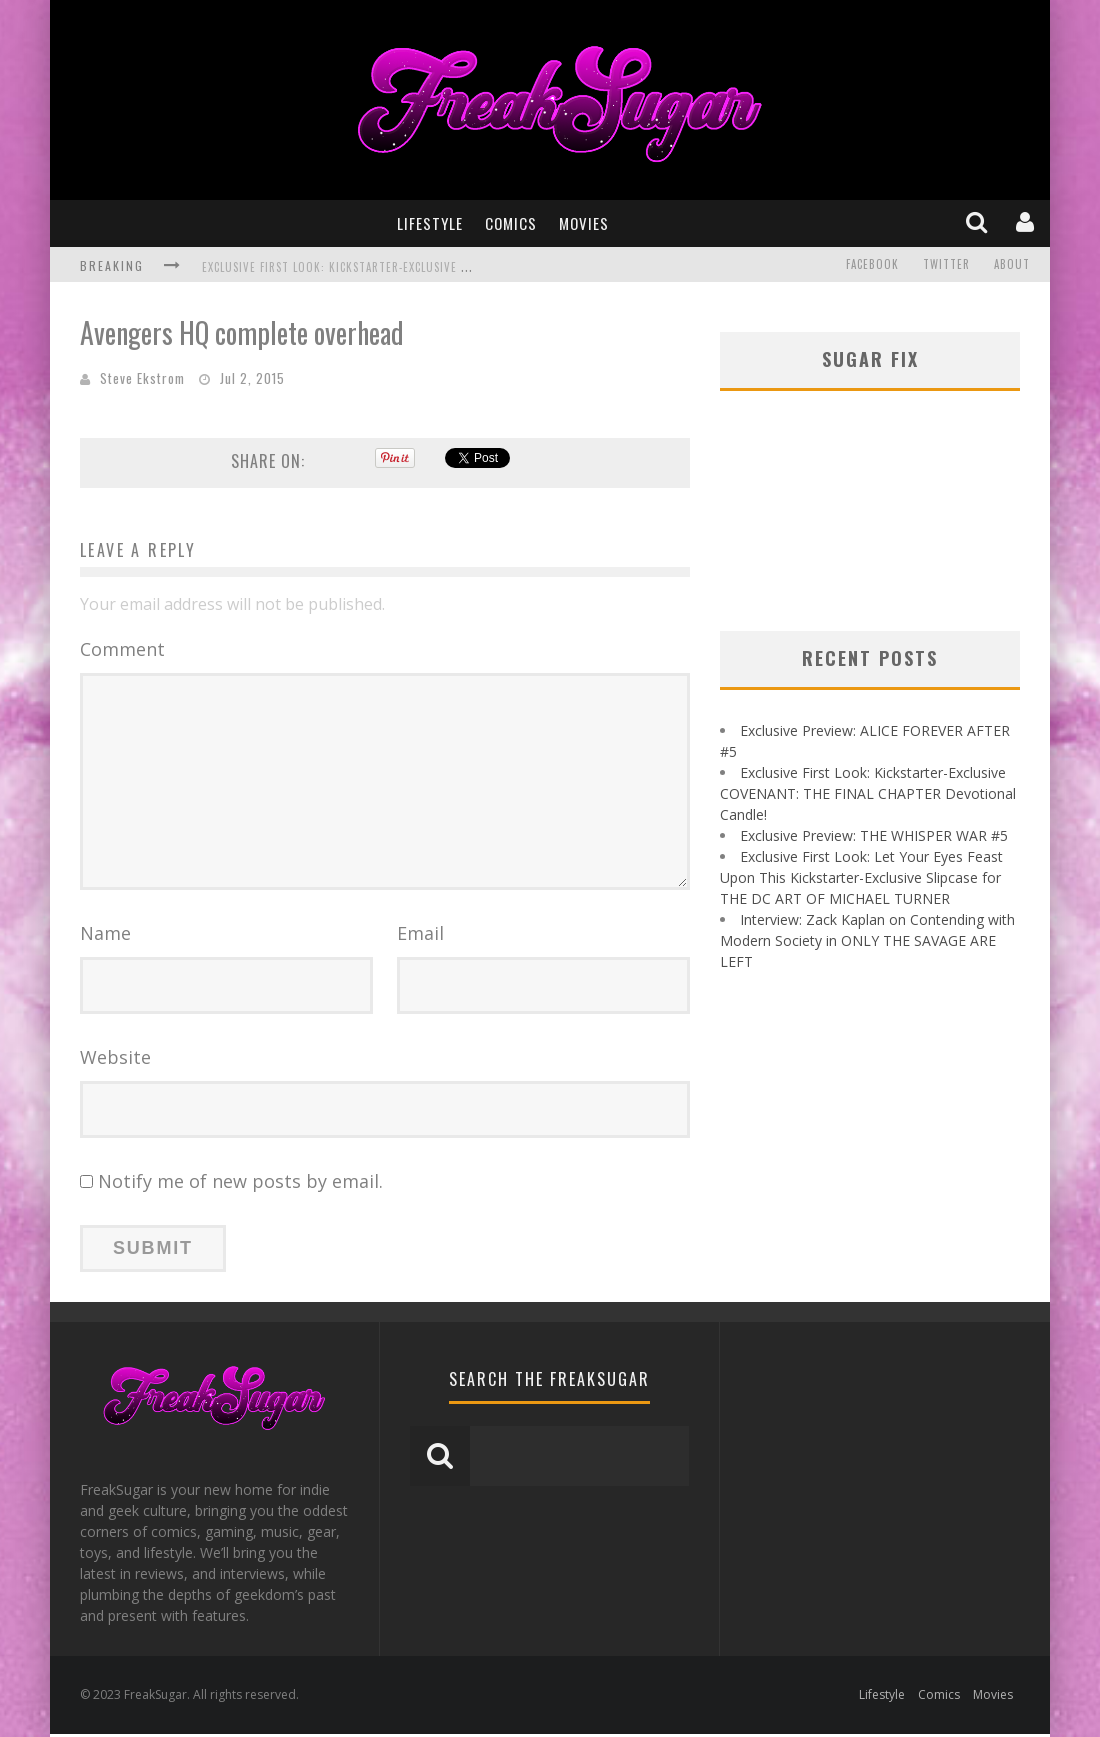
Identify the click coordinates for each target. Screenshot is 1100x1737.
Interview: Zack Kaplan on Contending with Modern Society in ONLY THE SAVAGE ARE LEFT (867, 940)
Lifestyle (430, 223)
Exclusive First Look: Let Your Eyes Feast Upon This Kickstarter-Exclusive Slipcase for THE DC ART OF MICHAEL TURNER (861, 877)
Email (420, 936)
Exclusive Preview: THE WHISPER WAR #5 (874, 835)
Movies (584, 223)
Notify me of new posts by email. (240, 1184)
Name (105, 936)
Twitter (946, 265)
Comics (511, 223)
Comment (122, 649)
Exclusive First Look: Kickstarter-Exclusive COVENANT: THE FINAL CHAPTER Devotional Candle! (470, 267)
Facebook (872, 265)
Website (115, 1060)
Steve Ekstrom (142, 378)
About (1012, 265)
